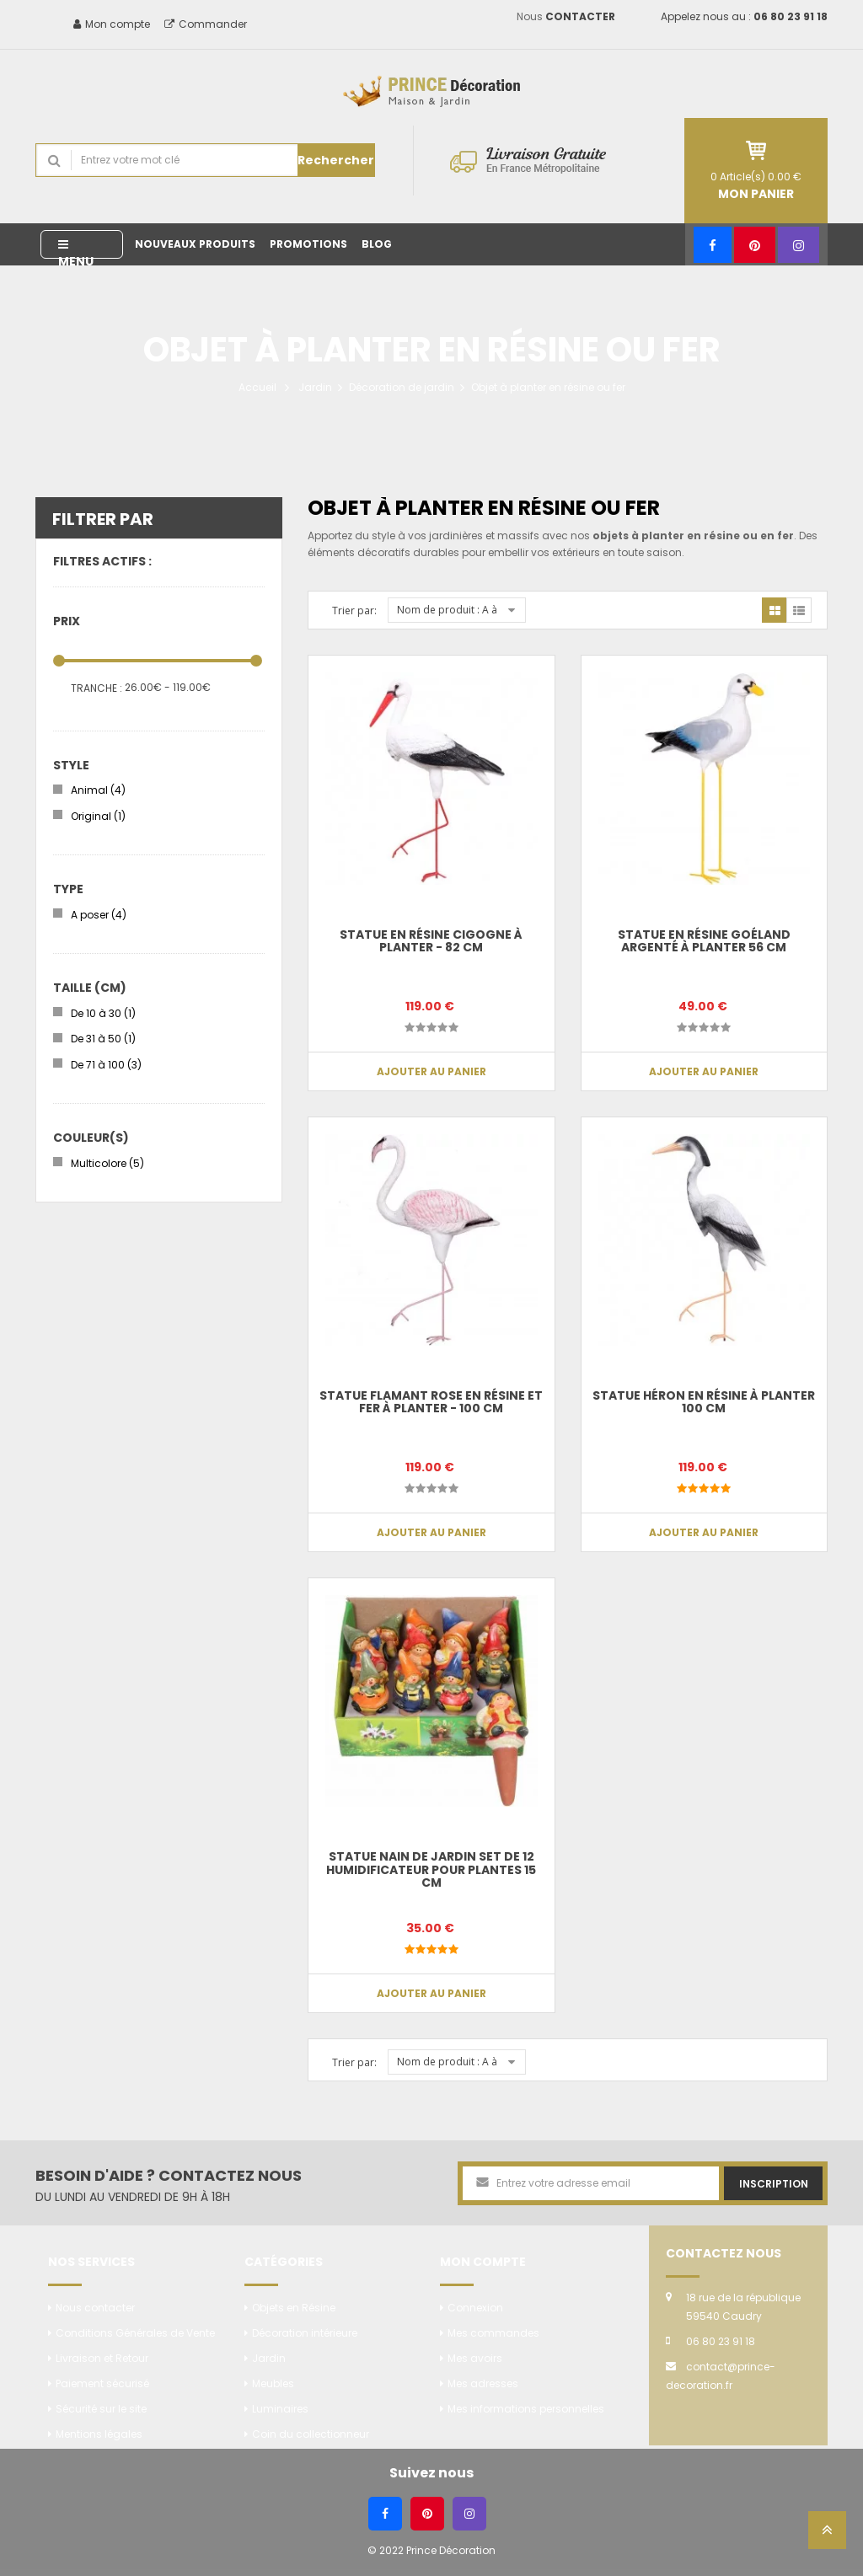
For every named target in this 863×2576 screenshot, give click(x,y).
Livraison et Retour (102, 2358)
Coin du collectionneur (310, 2434)
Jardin (315, 387)
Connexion (475, 2307)
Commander (205, 24)
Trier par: (354, 610)
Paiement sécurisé (102, 2383)
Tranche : (96, 688)
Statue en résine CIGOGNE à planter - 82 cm (431, 941)
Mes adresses (483, 2383)
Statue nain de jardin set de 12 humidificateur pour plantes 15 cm (431, 1869)
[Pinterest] (754, 245)
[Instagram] (798, 245)
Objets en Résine (293, 2307)
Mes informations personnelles (526, 2409)
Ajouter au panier (431, 1071)
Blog (377, 244)
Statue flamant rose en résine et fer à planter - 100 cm (431, 1402)
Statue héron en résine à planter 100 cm (703, 1402)
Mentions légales (99, 2434)
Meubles (273, 2383)
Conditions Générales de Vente (135, 2333)
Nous (566, 16)
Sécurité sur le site (101, 2409)
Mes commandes (493, 2333)
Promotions (308, 244)
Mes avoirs (475, 2358)
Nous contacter (95, 2307)
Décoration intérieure (304, 2333)
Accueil (257, 387)
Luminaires (280, 2409)
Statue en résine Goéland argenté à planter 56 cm (704, 941)
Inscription (773, 2184)
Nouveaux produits (195, 244)
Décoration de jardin (401, 387)
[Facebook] (713, 245)
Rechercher (335, 160)
